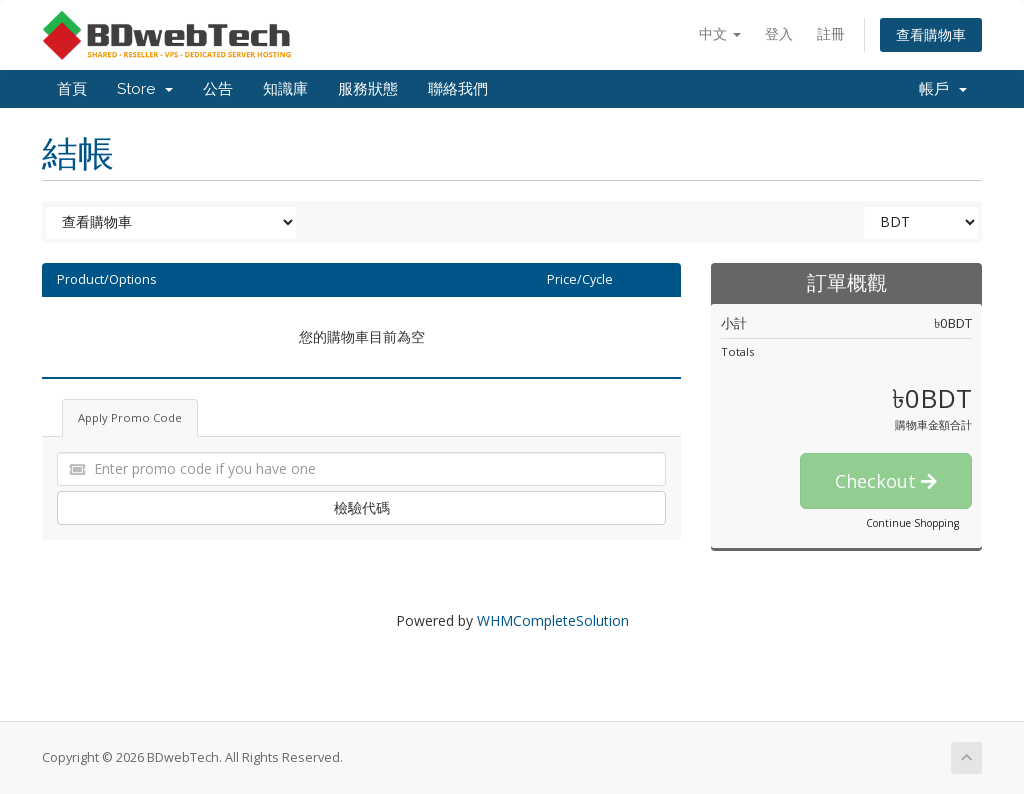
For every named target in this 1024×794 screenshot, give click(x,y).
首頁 (72, 89)
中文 (720, 33)
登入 (779, 33)
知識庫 (285, 89)
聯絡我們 (458, 89)
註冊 (831, 33)
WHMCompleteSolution (553, 620)
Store (145, 89)
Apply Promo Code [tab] (130, 417)
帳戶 (943, 89)
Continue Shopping (912, 523)
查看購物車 (931, 34)
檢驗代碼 (362, 507)
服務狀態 (368, 89)
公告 (218, 89)
